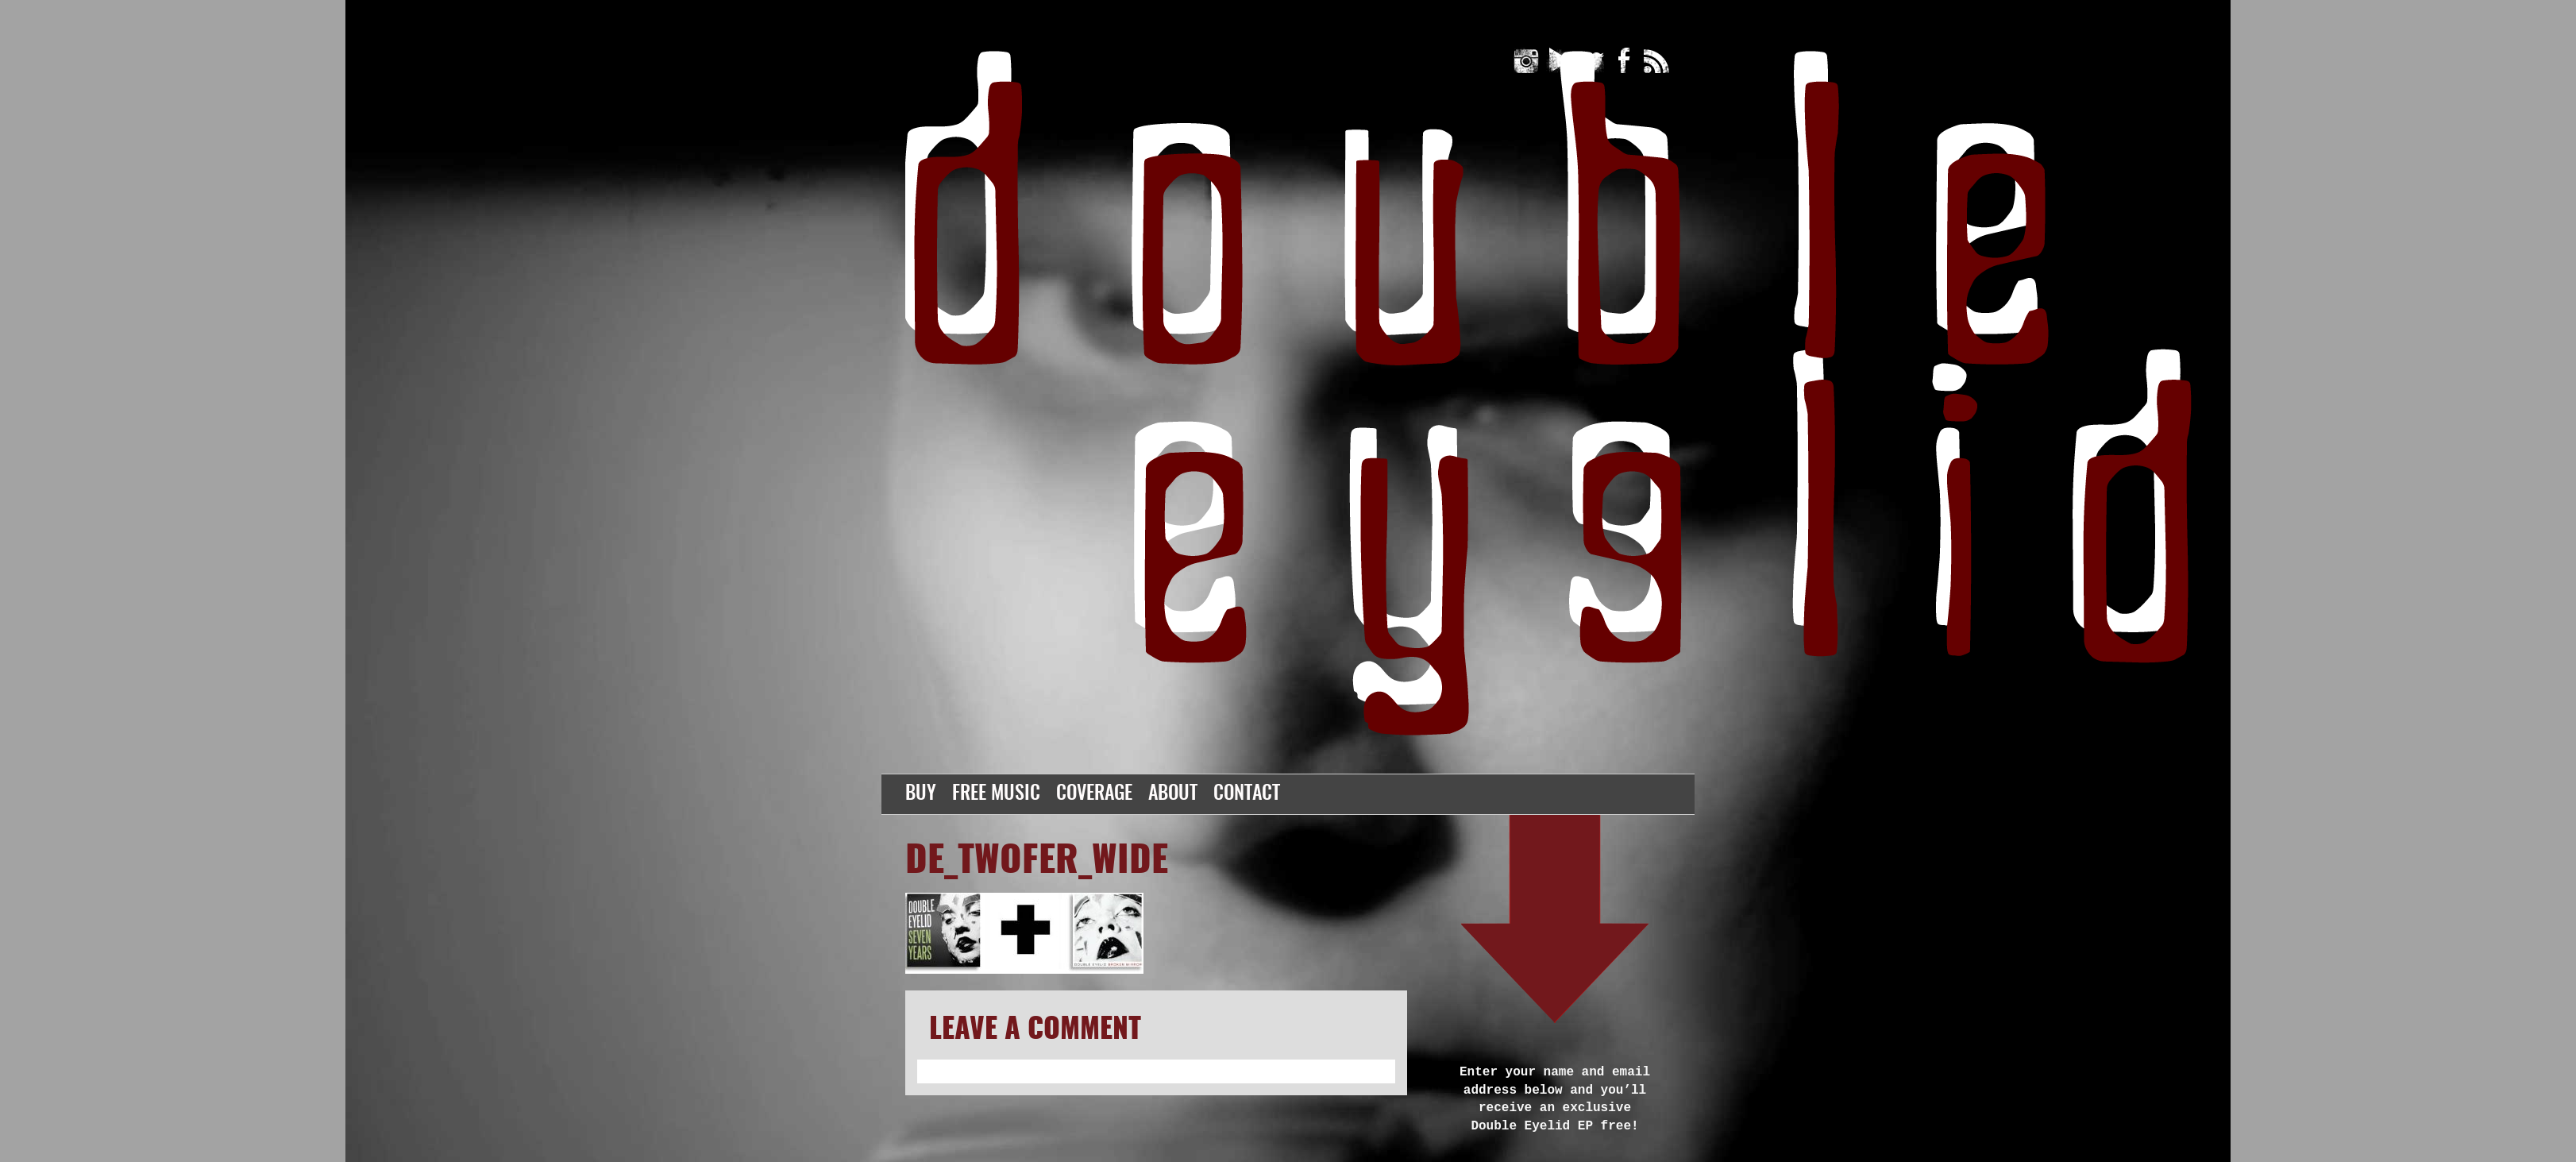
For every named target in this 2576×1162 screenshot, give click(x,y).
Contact (1246, 794)
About (1172, 794)
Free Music (996, 794)
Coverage (1094, 794)
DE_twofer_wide (1036, 862)
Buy (920, 794)
